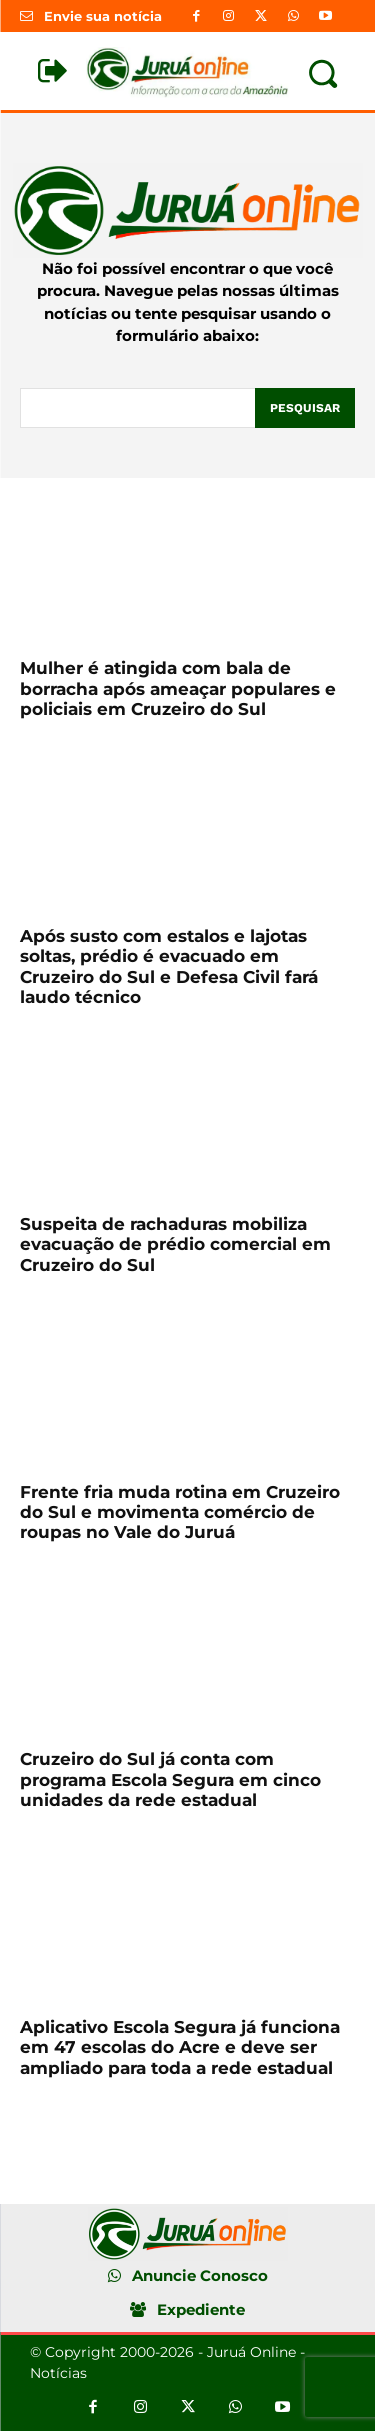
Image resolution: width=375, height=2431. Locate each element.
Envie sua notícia (103, 16)
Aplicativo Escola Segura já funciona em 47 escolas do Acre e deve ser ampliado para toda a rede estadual (180, 2047)
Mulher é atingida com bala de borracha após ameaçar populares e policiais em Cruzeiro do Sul (178, 688)
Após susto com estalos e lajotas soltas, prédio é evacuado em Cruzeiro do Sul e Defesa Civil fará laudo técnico (169, 966)
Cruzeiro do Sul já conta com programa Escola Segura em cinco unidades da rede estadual (170, 1779)
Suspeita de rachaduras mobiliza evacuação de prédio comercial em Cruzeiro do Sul (175, 1244)
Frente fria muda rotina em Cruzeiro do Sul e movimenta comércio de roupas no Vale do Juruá (180, 1512)
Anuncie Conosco (200, 2275)
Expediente (201, 2309)
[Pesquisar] (305, 408)
